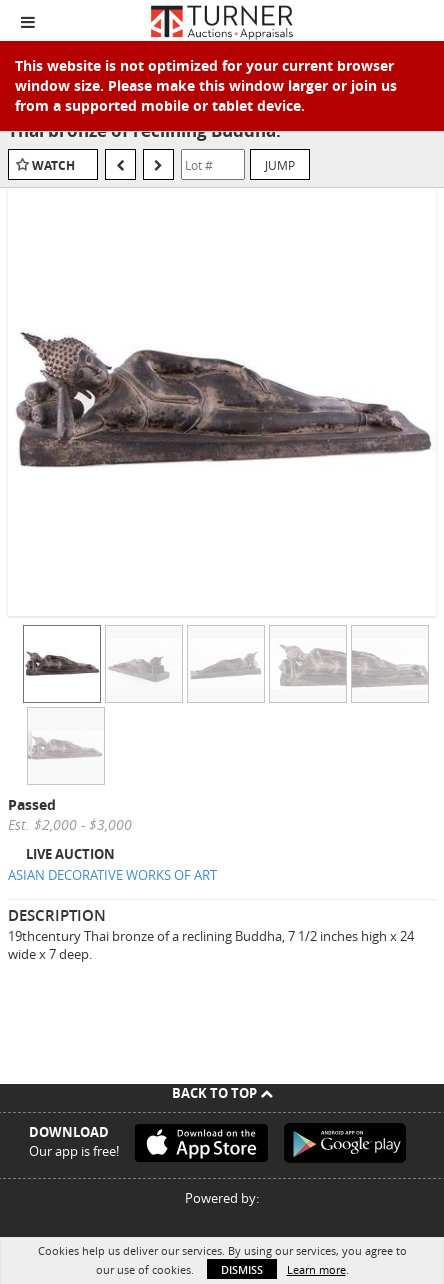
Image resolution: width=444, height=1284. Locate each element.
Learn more (316, 1269)
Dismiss (242, 1269)
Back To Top (222, 1093)
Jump (280, 165)
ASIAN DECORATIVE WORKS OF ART (112, 875)
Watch (53, 165)
